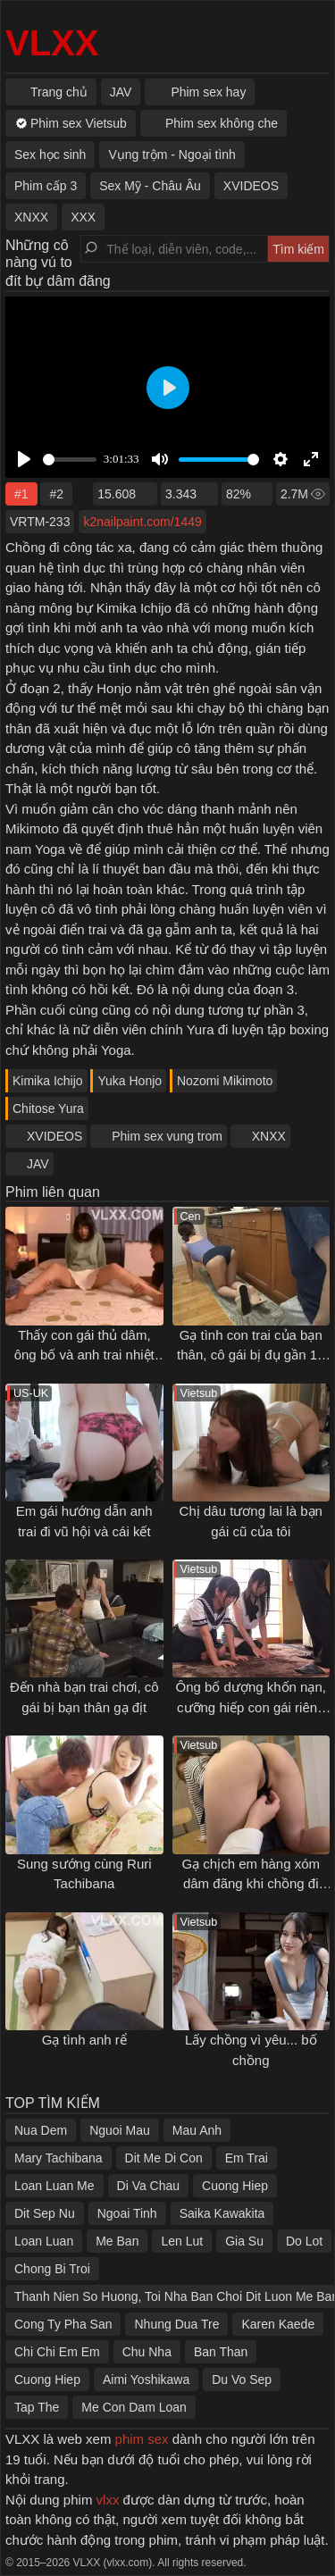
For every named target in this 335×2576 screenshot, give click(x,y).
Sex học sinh (50, 154)
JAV (38, 1164)
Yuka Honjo (129, 1081)
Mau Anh (197, 2130)
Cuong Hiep (235, 2186)
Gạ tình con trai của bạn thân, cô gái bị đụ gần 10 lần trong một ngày (250, 1355)
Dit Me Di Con (164, 2158)
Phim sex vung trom (167, 1136)
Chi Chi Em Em (57, 2352)
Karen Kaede (277, 2324)
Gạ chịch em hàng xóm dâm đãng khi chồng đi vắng (250, 1883)
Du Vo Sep (242, 2379)
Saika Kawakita (222, 2213)
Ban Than (220, 2352)
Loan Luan (43, 2241)
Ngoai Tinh (127, 2213)
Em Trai (246, 2158)
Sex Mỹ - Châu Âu (150, 186)
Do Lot (304, 2241)
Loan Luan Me (54, 2186)
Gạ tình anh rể (84, 2039)
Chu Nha (147, 2352)
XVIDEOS (54, 1136)
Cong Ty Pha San (63, 2324)
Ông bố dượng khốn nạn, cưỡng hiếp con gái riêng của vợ (251, 1707)
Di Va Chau (148, 2186)
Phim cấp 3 (45, 186)
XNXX (269, 1136)
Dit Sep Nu (44, 2213)
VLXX (51, 43)
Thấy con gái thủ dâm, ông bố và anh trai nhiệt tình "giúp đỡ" (84, 1355)
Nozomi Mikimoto (224, 1081)
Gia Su (244, 2241)
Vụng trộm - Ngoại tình (172, 154)
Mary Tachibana (58, 2158)
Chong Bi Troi (52, 2269)
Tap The (36, 2407)
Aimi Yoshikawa (146, 2379)
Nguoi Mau (119, 2130)
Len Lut (182, 2241)
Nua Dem (40, 2130)
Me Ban (117, 2241)
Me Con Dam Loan (134, 2407)
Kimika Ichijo (48, 1081)
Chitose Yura (48, 1108)
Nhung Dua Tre (176, 2324)
